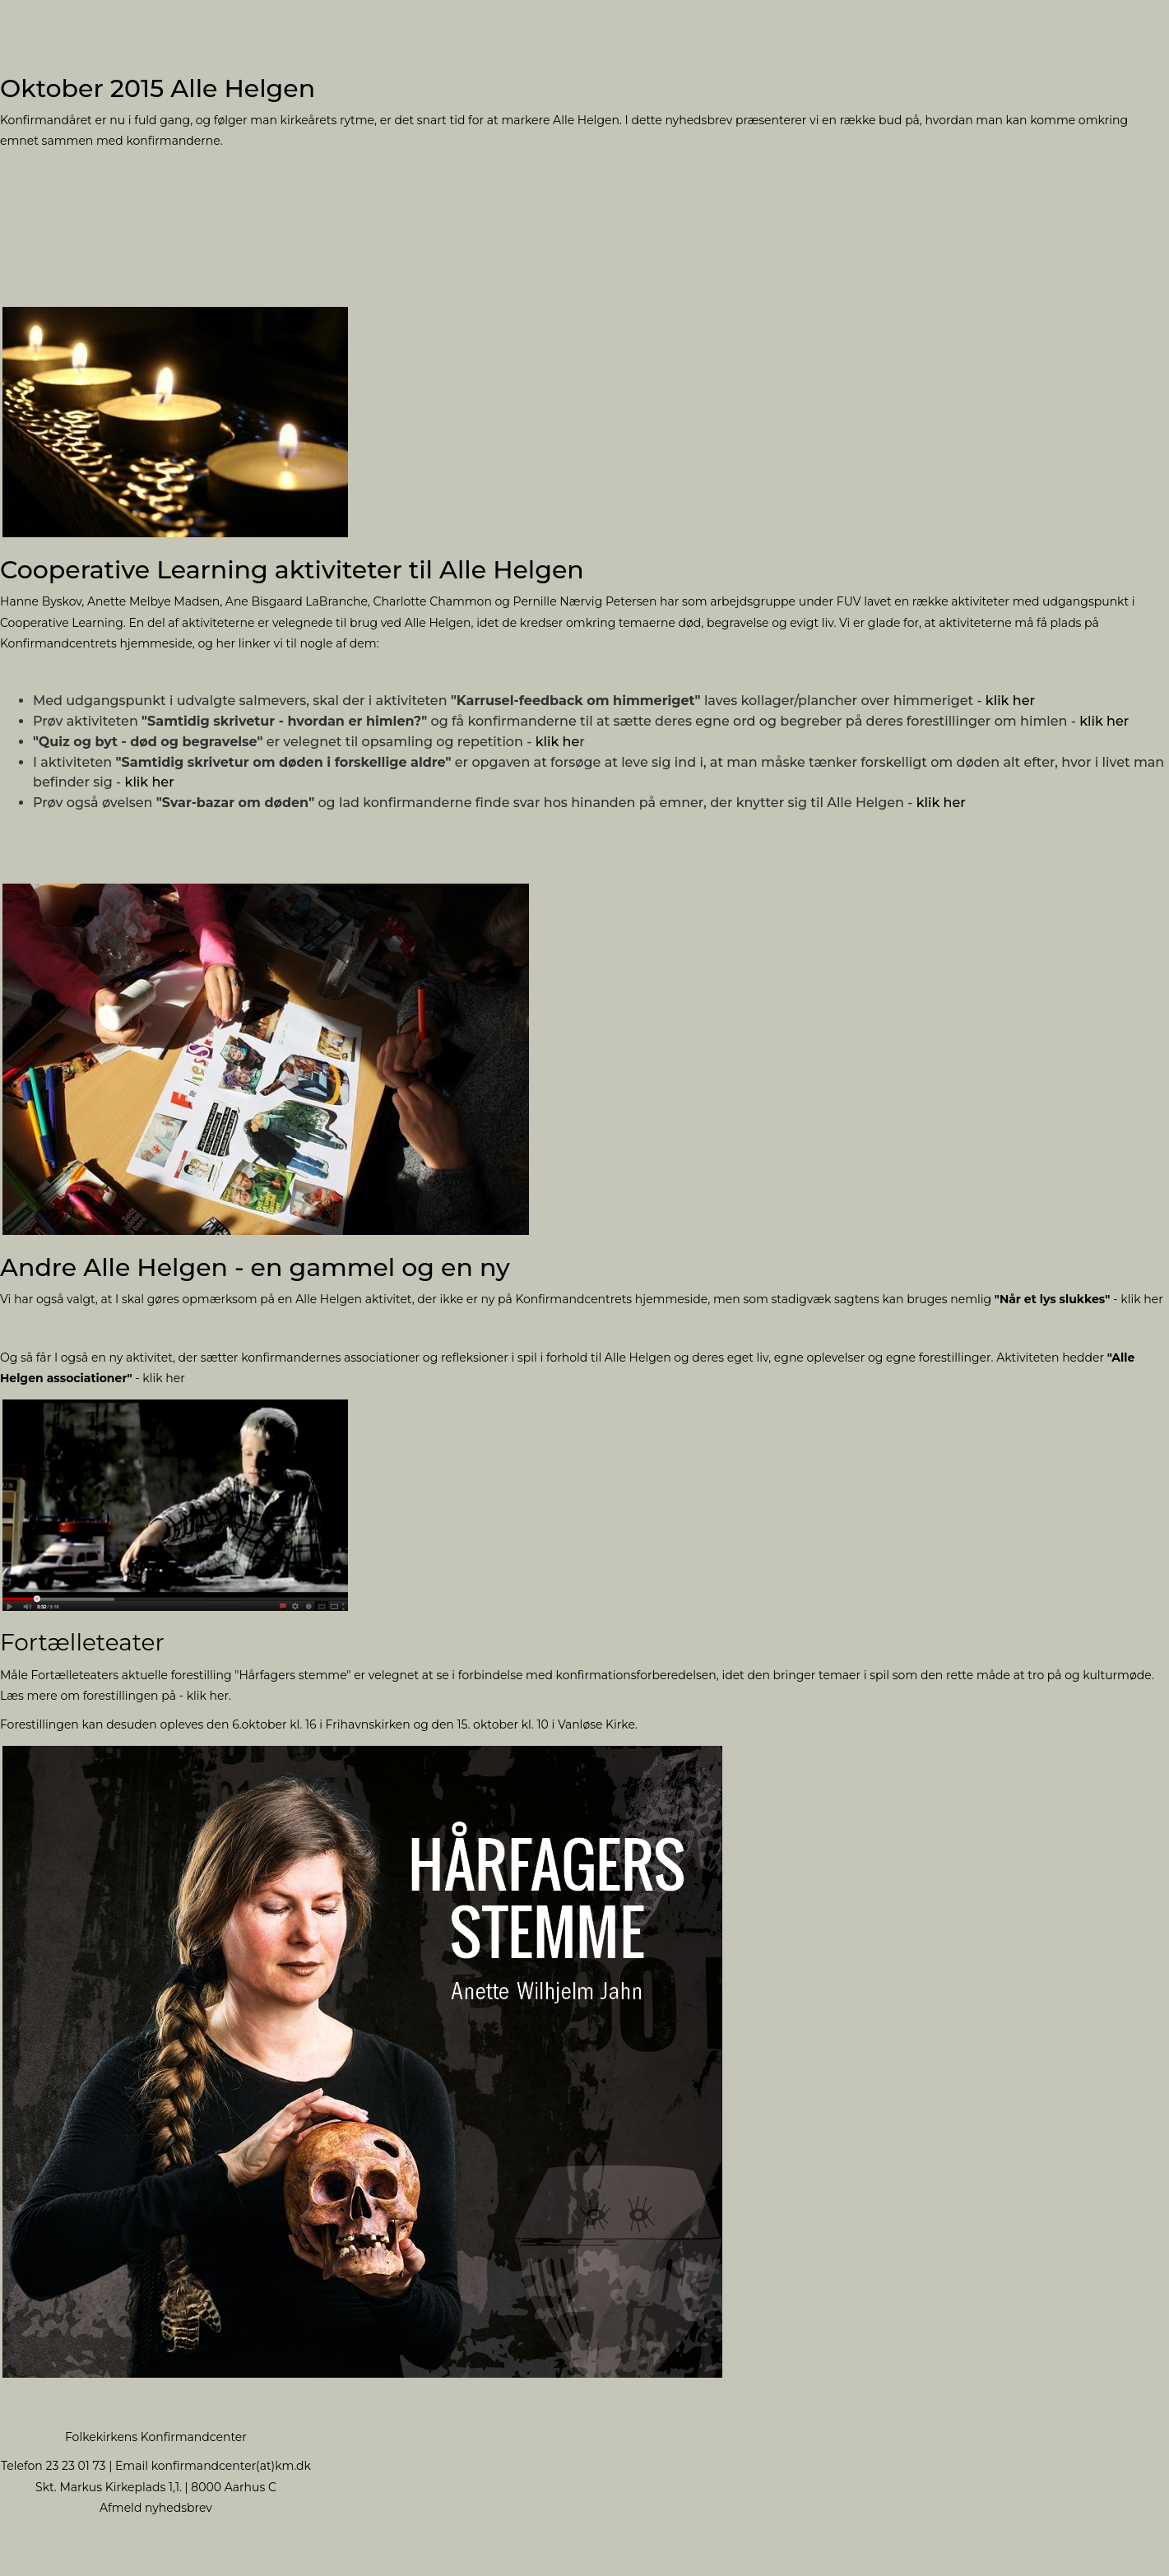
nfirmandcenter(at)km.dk (238, 2465)
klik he (558, 742)
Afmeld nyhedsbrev (156, 2507)
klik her (1010, 700)
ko (158, 2465)
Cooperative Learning (61, 622)
